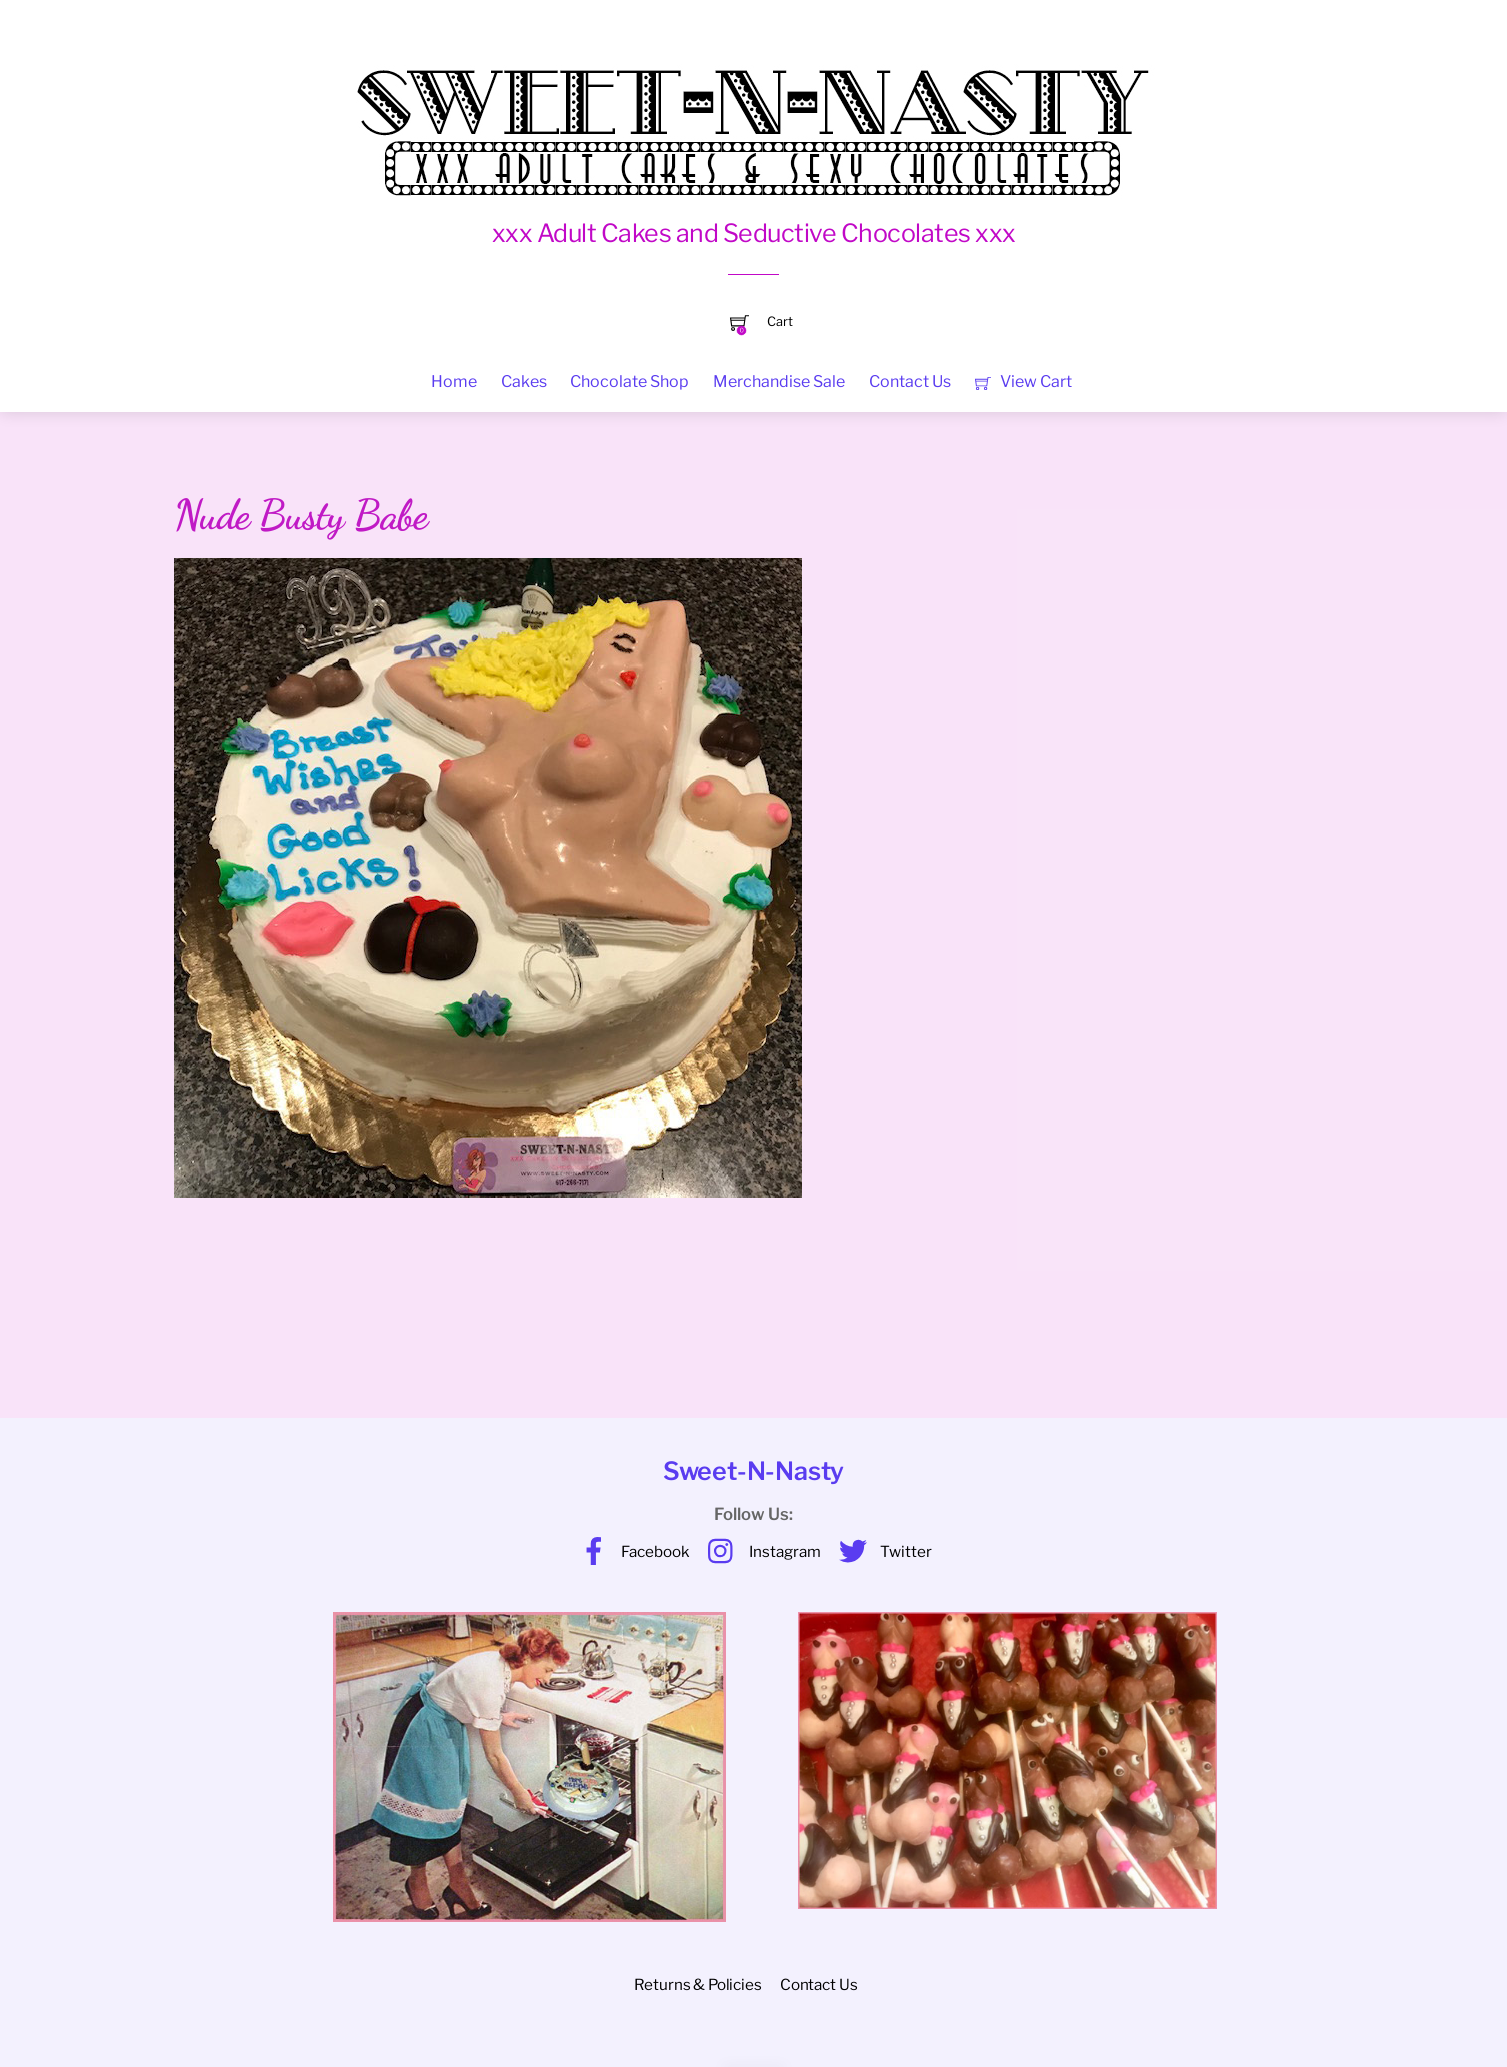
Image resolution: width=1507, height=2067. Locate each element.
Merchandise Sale (779, 381)
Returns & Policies (697, 1984)
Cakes (524, 381)
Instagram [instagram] (759, 1551)
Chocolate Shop (629, 381)
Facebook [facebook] (630, 1551)
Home (454, 381)
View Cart (1023, 381)
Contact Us (910, 381)
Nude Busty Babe (301, 515)
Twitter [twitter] (880, 1551)
